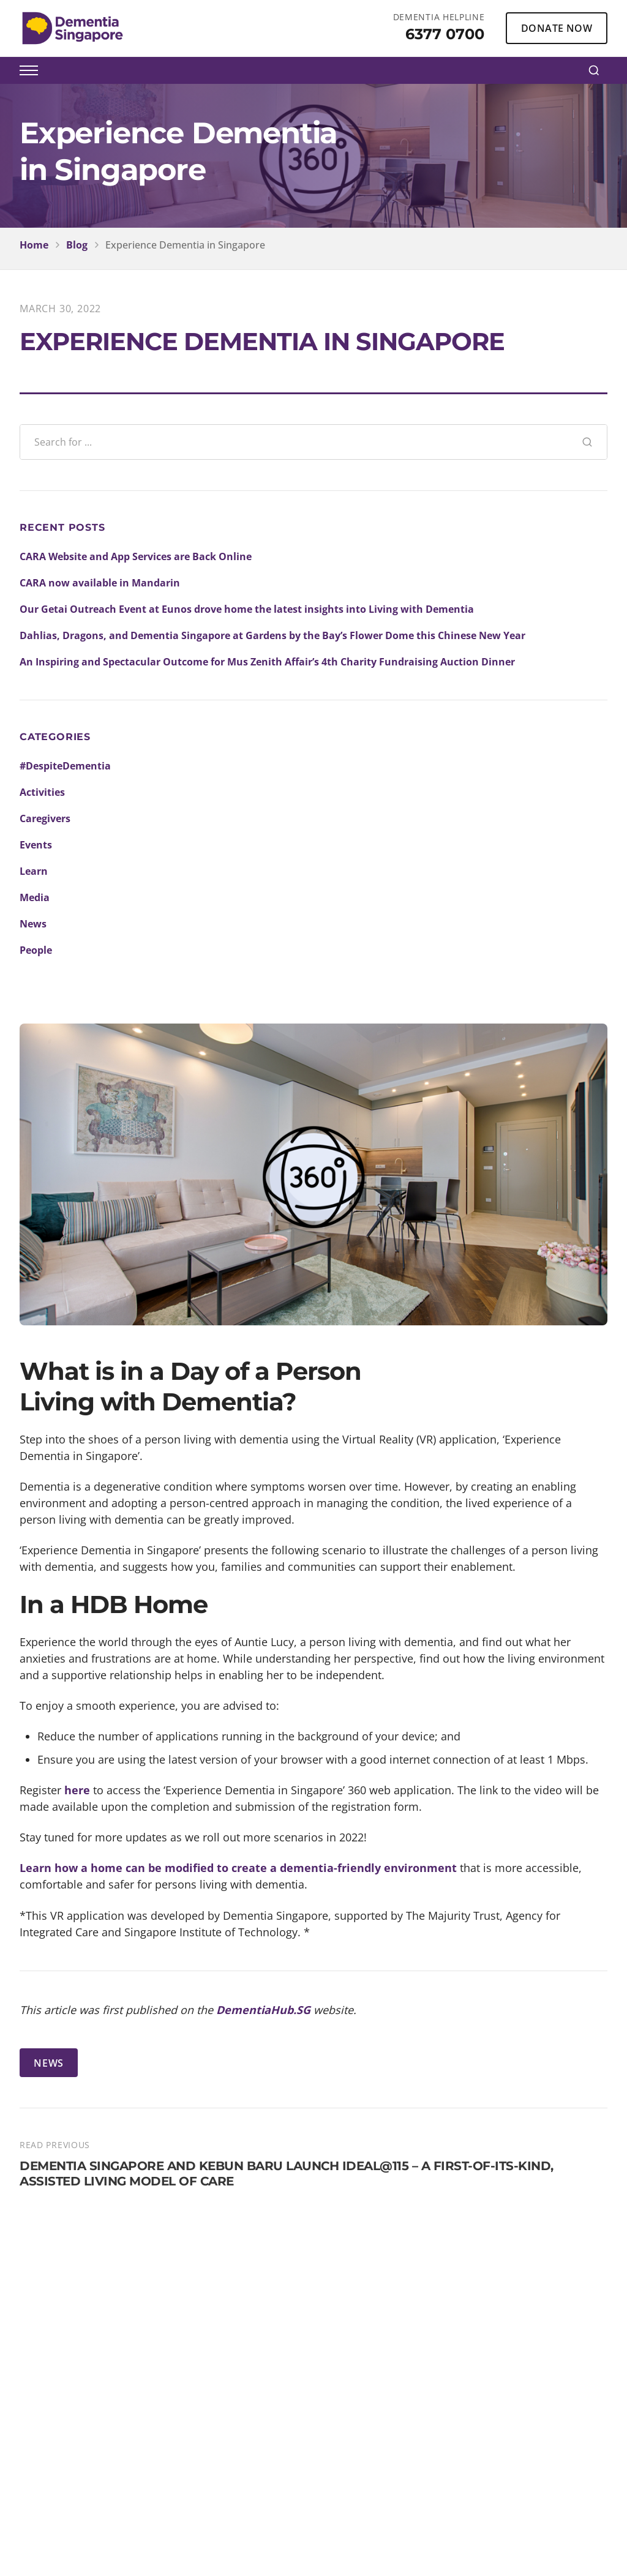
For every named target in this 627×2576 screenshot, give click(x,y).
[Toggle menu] (29, 70)
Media (35, 897)
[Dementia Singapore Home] (73, 28)
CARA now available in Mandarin (100, 583)
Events (36, 845)
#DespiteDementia (65, 766)
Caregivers (45, 818)
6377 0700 (444, 34)
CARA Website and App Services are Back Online (136, 556)
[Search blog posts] (294, 442)
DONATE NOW (556, 28)
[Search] (593, 70)
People (36, 950)
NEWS (49, 2063)
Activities (42, 792)
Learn (34, 871)
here (77, 1790)
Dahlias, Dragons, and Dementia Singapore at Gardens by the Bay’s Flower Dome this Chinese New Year (272, 635)
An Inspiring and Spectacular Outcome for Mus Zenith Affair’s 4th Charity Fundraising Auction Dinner (267, 661)
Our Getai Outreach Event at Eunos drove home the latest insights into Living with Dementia (247, 609)
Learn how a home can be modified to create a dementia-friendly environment (238, 1867)
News (33, 923)
